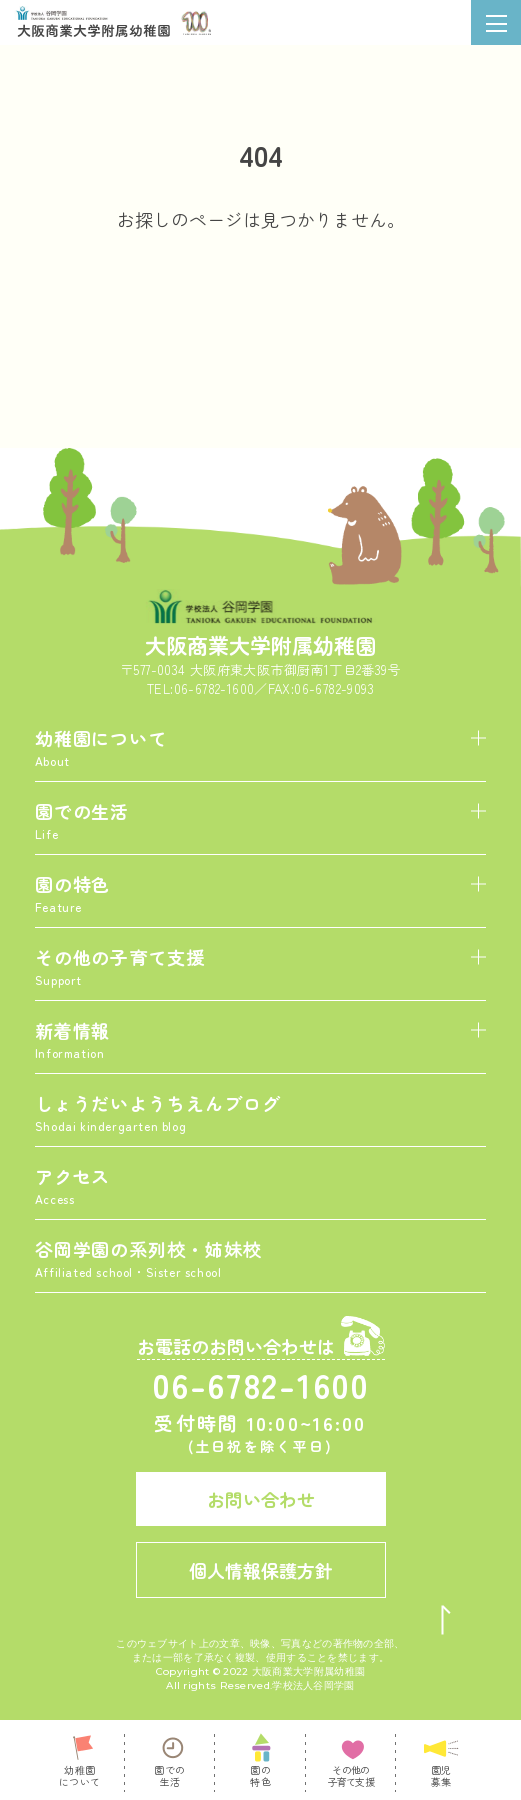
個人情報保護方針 (261, 1570)
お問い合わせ (261, 1499)
